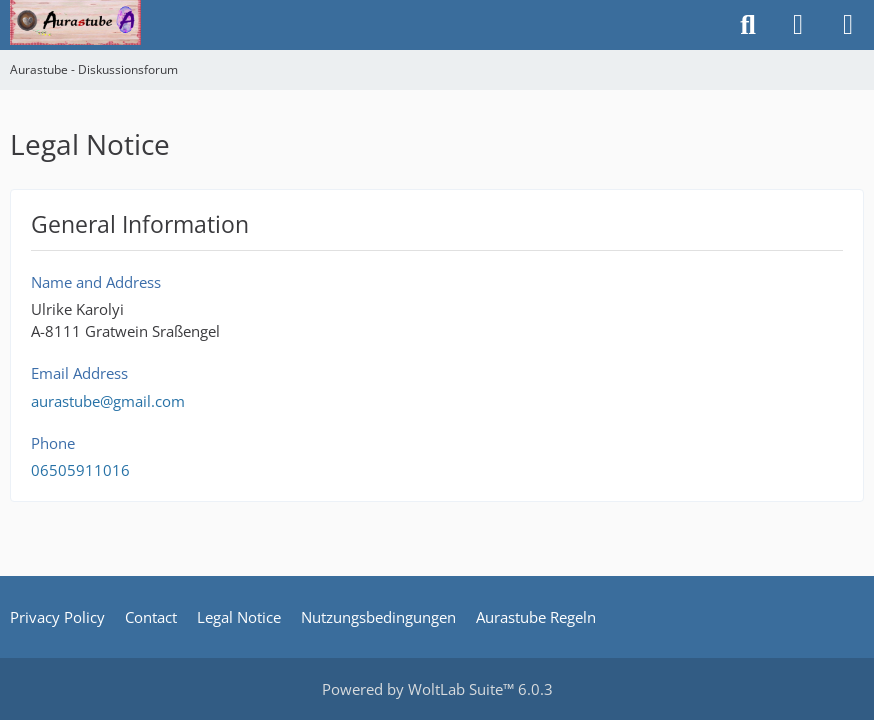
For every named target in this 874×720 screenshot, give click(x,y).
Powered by (437, 689)
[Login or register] (798, 25)
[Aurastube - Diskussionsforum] (75, 20)
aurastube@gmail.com (108, 401)
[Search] (748, 25)
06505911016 (80, 470)
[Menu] (848, 25)
